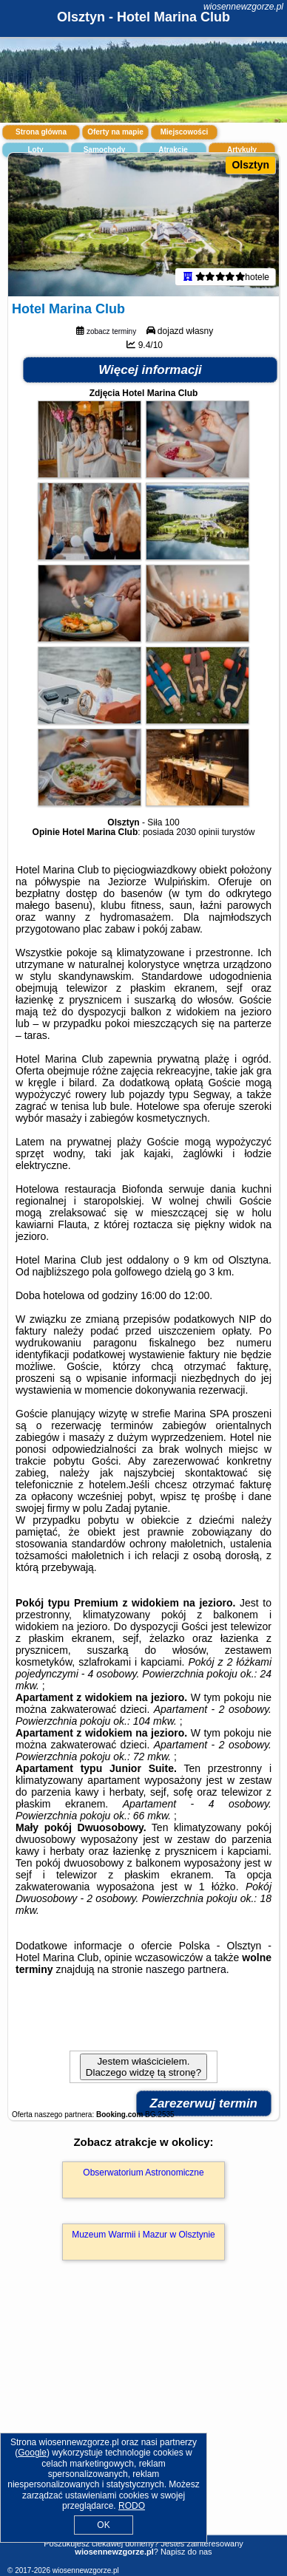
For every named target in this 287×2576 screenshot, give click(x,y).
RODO (131, 2506)
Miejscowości (184, 132)
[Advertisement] (143, 2419)
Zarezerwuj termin (204, 2103)
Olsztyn (250, 165)
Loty (35, 150)
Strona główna (41, 132)
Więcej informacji (150, 370)
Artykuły (242, 150)
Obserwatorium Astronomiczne (143, 2172)
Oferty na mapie (115, 132)
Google (32, 2452)
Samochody (105, 150)
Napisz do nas (186, 2551)
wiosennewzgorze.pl (243, 6)
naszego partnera (186, 1969)
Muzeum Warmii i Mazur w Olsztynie (143, 2234)
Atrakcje (172, 150)
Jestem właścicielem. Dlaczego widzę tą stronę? (143, 2067)
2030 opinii (197, 832)
